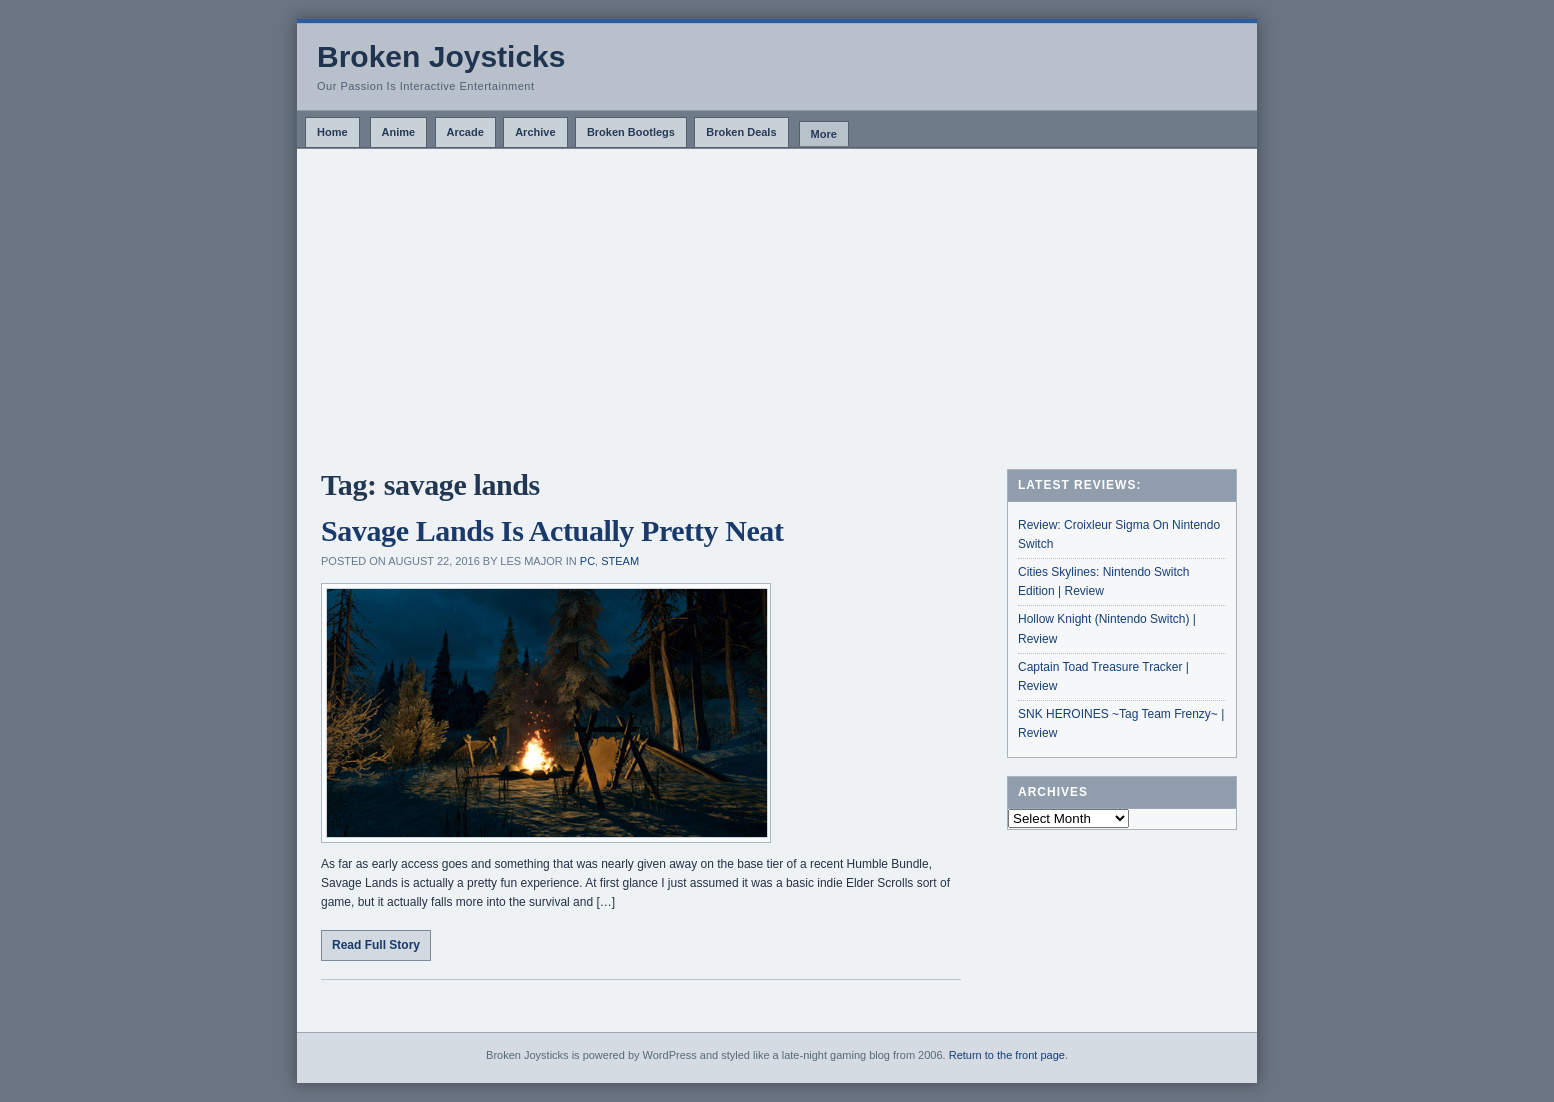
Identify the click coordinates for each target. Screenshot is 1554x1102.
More (824, 134)
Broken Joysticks (441, 56)
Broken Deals (741, 132)
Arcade (465, 132)
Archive (535, 132)
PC (587, 561)
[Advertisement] (777, 299)
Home (332, 132)
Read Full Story (376, 945)
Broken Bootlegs (631, 132)
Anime (399, 132)
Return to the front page (1007, 1055)
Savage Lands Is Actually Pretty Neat (552, 530)
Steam (620, 561)
